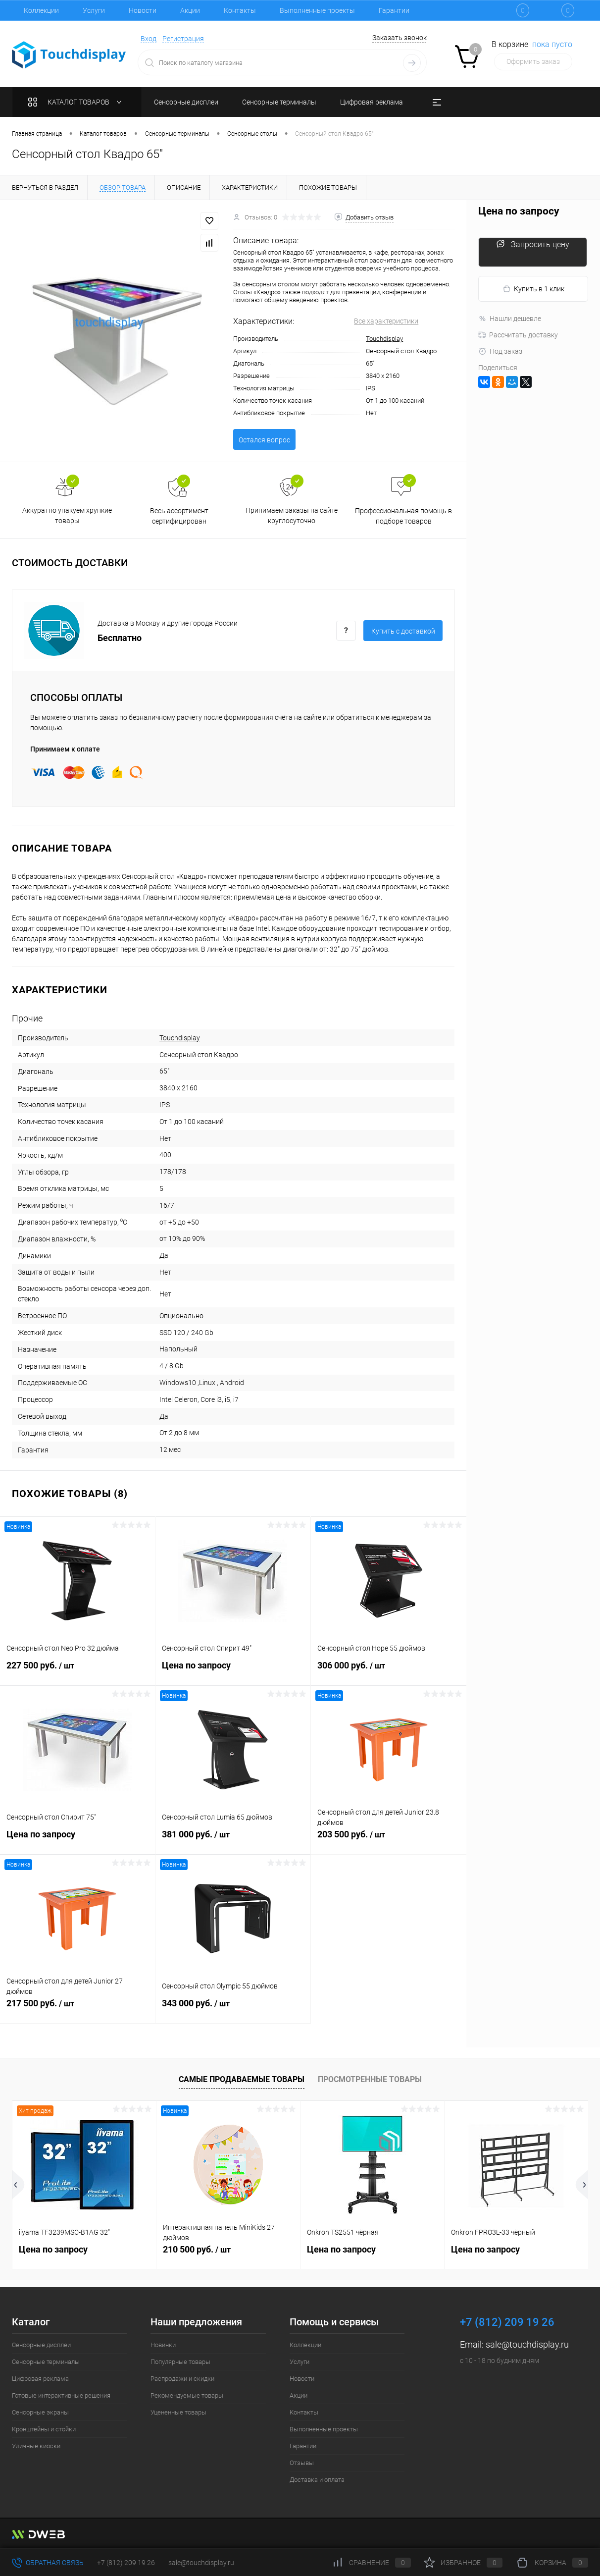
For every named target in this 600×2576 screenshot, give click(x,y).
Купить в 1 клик (533, 289)
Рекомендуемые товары (186, 2395)
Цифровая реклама (40, 2378)
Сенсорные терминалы (46, 2361)
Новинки (163, 2345)
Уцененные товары (178, 2412)
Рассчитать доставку (518, 335)
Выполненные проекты (317, 10)
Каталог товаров (77, 102)
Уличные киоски (36, 2446)
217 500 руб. (77, 2009)
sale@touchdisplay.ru (527, 2344)
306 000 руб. (388, 1671)
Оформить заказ (533, 61)
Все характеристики (386, 321)
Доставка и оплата (317, 2479)
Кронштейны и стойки (44, 2429)
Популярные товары (180, 2361)
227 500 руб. (77, 1671)
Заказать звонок (399, 38)
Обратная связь (48, 2563)
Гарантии (394, 10)
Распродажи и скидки (182, 2378)
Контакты (240, 10)
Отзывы (302, 2463)
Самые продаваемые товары (241, 2079)
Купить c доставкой (403, 631)
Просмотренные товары (370, 2079)
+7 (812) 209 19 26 (126, 2563)
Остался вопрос (264, 440)
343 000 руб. (233, 2009)
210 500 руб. (197, 2249)
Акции (190, 10)
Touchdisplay (384, 338)
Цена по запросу (233, 1670)
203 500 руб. (388, 1840)
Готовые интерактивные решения (61, 2395)
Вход (148, 39)
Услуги (94, 10)
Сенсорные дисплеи (41, 2345)
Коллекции (41, 10)
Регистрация (183, 39)
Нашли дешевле (509, 318)
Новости (142, 10)
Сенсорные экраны (40, 2412)
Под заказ (500, 351)
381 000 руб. (233, 1840)
